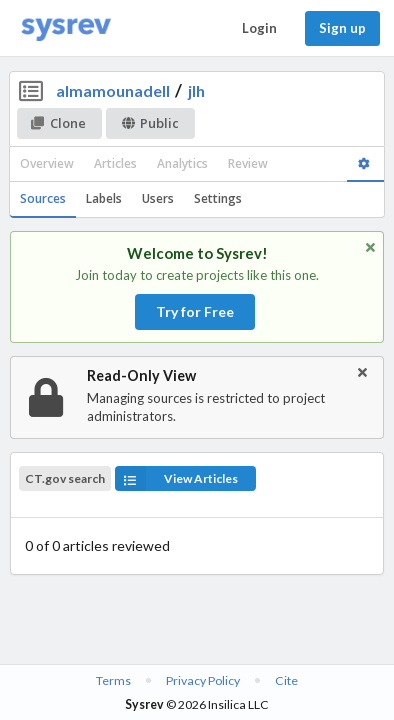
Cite (286, 680)
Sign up (342, 28)
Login (259, 28)
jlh (196, 90)
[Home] (66, 28)
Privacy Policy (203, 680)
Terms (113, 680)
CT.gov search (65, 479)
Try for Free (195, 311)
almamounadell (113, 90)
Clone (58, 123)
